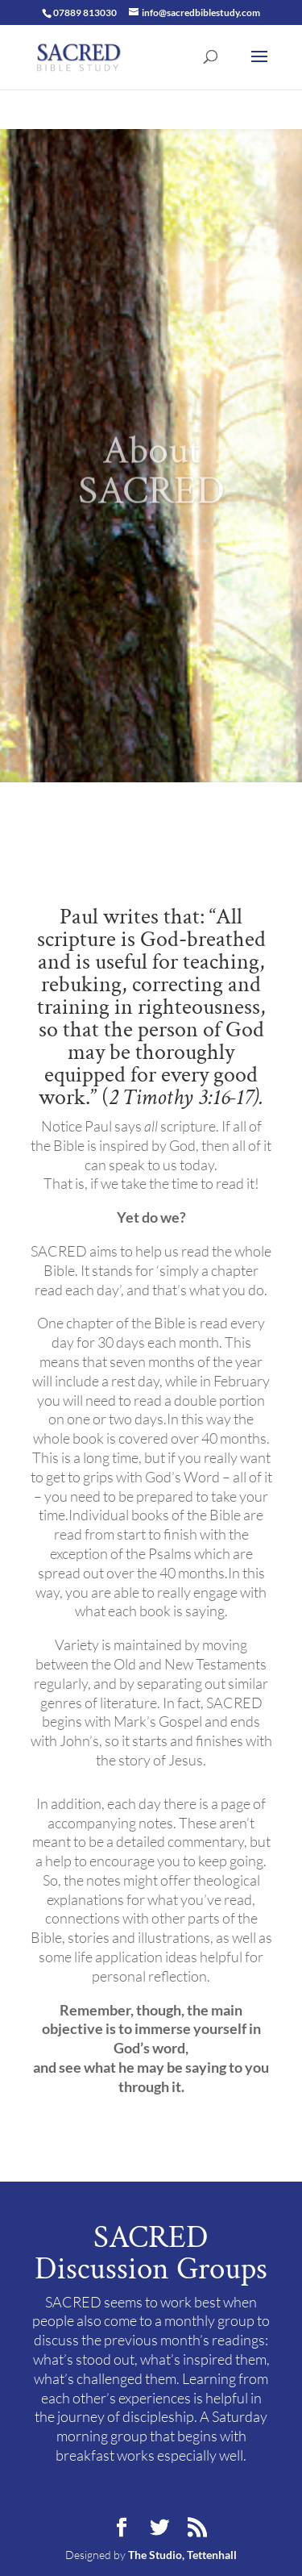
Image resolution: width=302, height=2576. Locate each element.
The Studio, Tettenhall (182, 2554)
